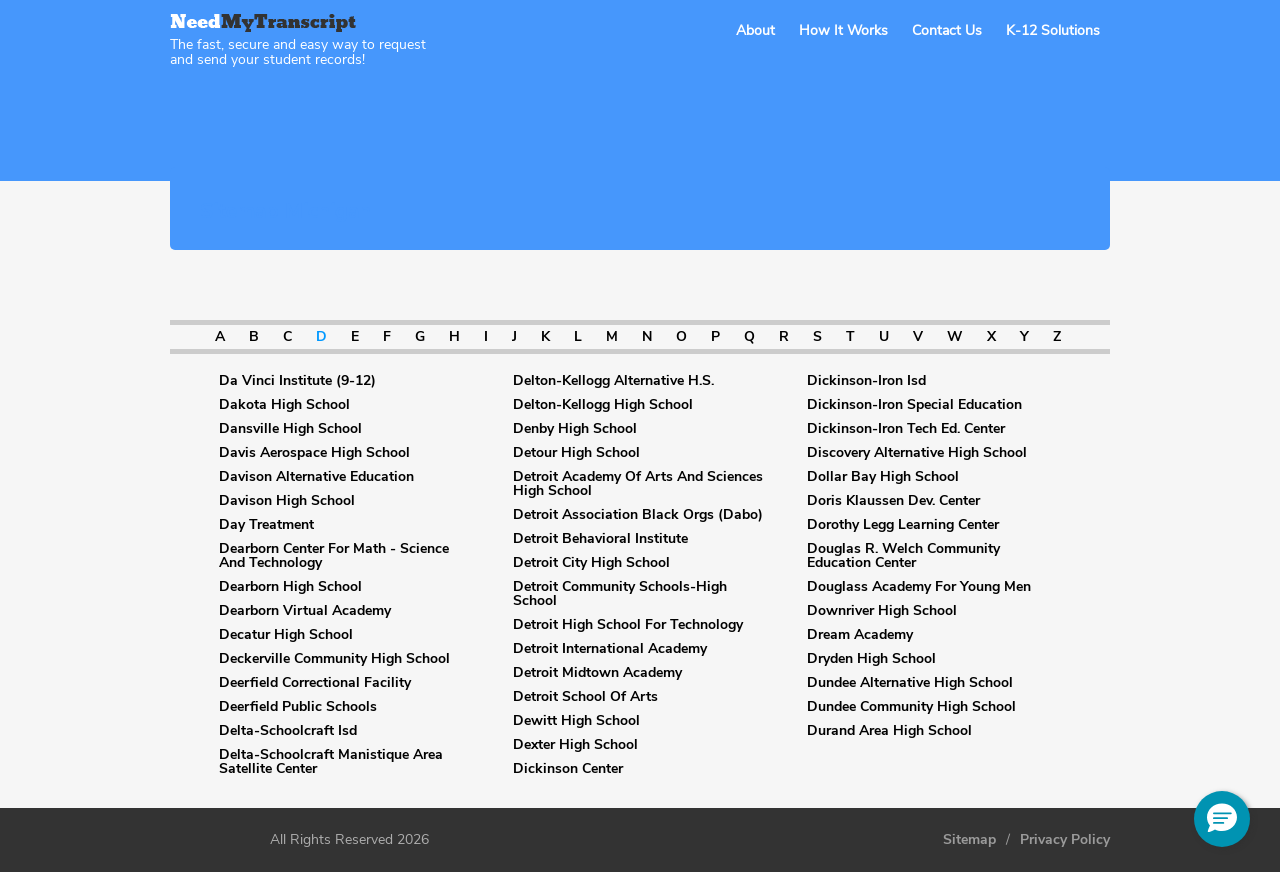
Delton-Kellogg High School (603, 405)
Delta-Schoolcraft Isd (288, 731)
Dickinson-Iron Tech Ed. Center (906, 429)
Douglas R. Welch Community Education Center (903, 556)
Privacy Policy (1065, 840)
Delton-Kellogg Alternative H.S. (613, 381)
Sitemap (969, 840)
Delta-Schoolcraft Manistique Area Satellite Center (331, 762)
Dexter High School (575, 745)
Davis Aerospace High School (314, 453)
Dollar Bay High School (883, 477)
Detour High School (576, 453)
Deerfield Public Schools (298, 707)
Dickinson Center (568, 769)
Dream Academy (860, 635)
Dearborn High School (290, 587)
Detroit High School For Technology (628, 625)
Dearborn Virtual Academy (305, 611)
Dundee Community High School (911, 707)
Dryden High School (871, 659)
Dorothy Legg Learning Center (903, 525)
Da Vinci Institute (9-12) (297, 381)
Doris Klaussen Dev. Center (893, 501)
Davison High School (287, 501)
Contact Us (947, 30)
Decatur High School (286, 635)
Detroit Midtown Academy (597, 673)
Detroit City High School (591, 563)
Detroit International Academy (610, 649)
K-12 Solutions (1053, 30)
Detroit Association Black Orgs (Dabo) (638, 515)
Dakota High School (284, 405)
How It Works (843, 30)
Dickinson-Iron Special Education (914, 405)
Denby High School (575, 429)
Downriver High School (882, 611)
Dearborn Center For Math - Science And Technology (334, 556)
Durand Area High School (889, 731)
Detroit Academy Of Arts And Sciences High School (638, 484)
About (755, 30)
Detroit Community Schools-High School (620, 594)
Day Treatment (266, 525)
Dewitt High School (576, 721)
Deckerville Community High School (334, 659)
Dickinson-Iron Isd (866, 381)
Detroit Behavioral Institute (600, 539)
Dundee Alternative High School (910, 683)
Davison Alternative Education (316, 477)
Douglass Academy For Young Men (919, 587)
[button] (1222, 819)
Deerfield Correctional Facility (315, 683)
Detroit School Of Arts (585, 697)
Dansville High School (290, 429)
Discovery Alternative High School (917, 453)
